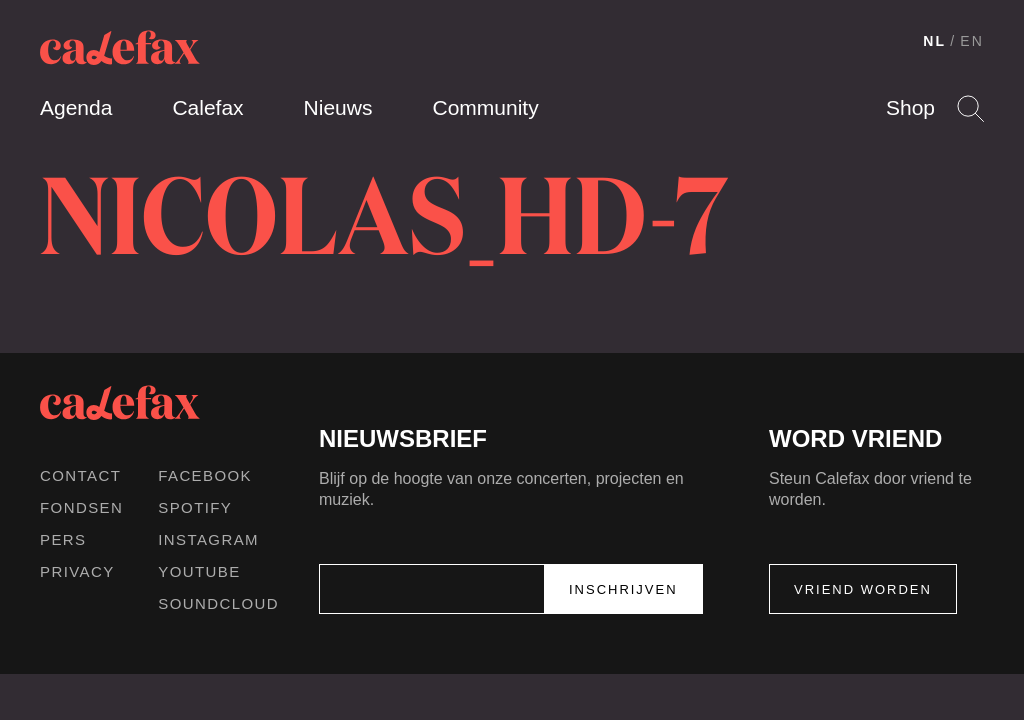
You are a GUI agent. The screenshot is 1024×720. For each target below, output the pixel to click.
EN (972, 41)
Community (485, 107)
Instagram (208, 539)
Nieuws (338, 107)
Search (970, 108)
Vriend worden (863, 589)
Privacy (77, 571)
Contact (80, 475)
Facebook (205, 475)
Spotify (195, 507)
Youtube (199, 571)
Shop (910, 107)
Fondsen (81, 507)
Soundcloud (218, 603)
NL (934, 41)
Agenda (76, 107)
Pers (63, 539)
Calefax (207, 107)
